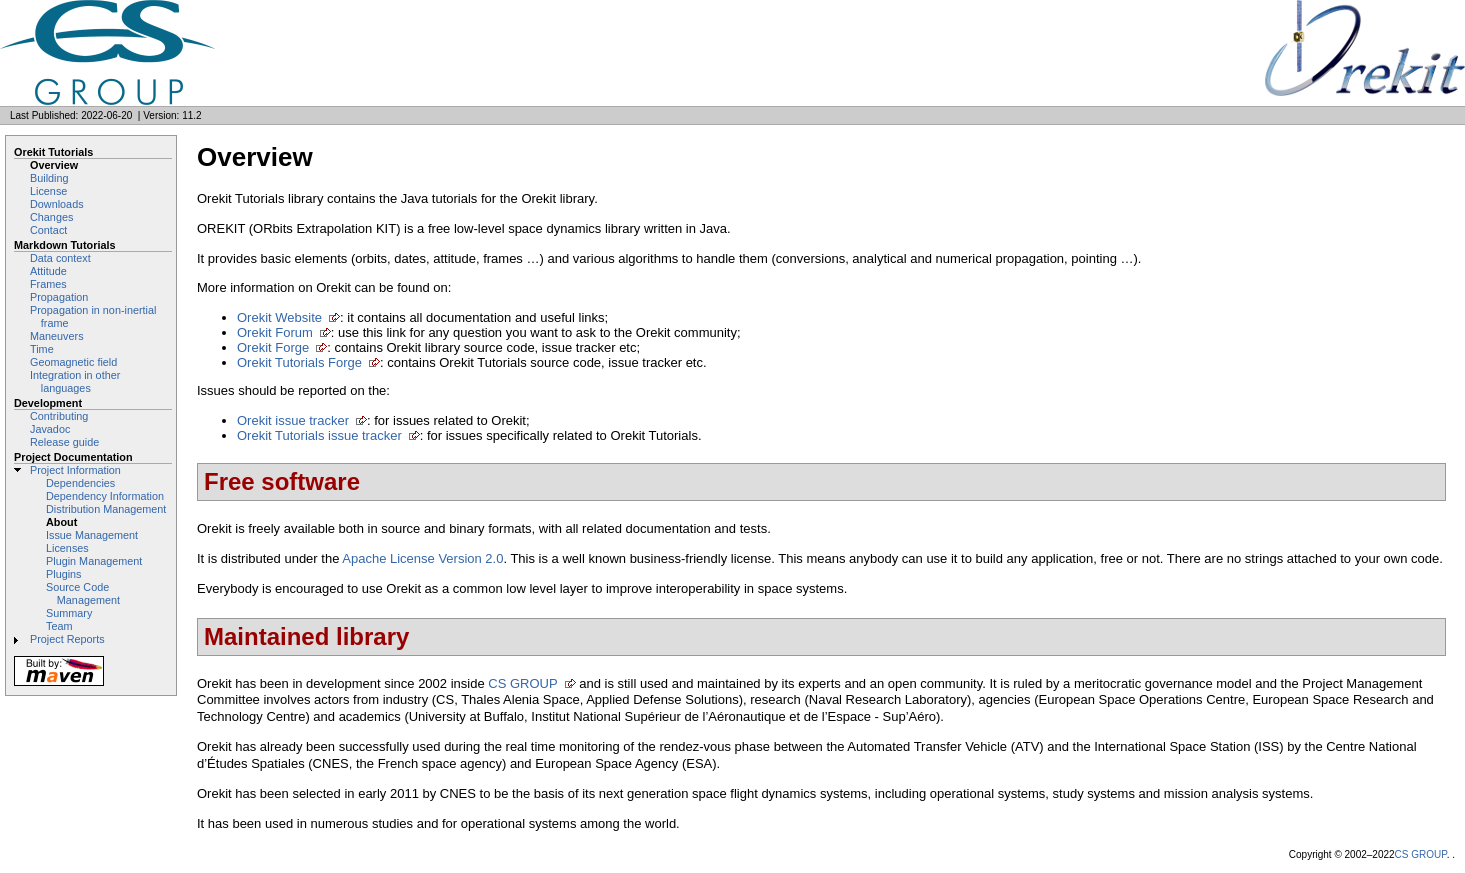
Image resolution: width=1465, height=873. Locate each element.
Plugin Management (94, 561)
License (48, 191)
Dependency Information (105, 496)
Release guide (64, 442)
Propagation (59, 297)
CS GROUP (522, 683)
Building (49, 178)
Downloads (57, 204)
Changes (51, 217)
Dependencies (80, 483)
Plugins (64, 574)
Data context (60, 258)
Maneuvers (57, 336)
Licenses (67, 548)
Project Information (75, 470)
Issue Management (92, 535)
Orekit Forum (275, 332)
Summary (69, 613)
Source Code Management (83, 593)
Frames (48, 284)
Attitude (48, 271)
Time (42, 349)
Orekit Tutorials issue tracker (319, 435)
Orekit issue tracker (293, 420)
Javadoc (50, 429)
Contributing (59, 416)
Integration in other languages (75, 381)
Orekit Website (279, 317)
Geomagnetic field (73, 362)
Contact (48, 230)
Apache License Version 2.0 (422, 558)
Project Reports (67, 639)
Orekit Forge (273, 347)
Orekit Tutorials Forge (299, 362)
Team (59, 626)
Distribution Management (106, 509)
